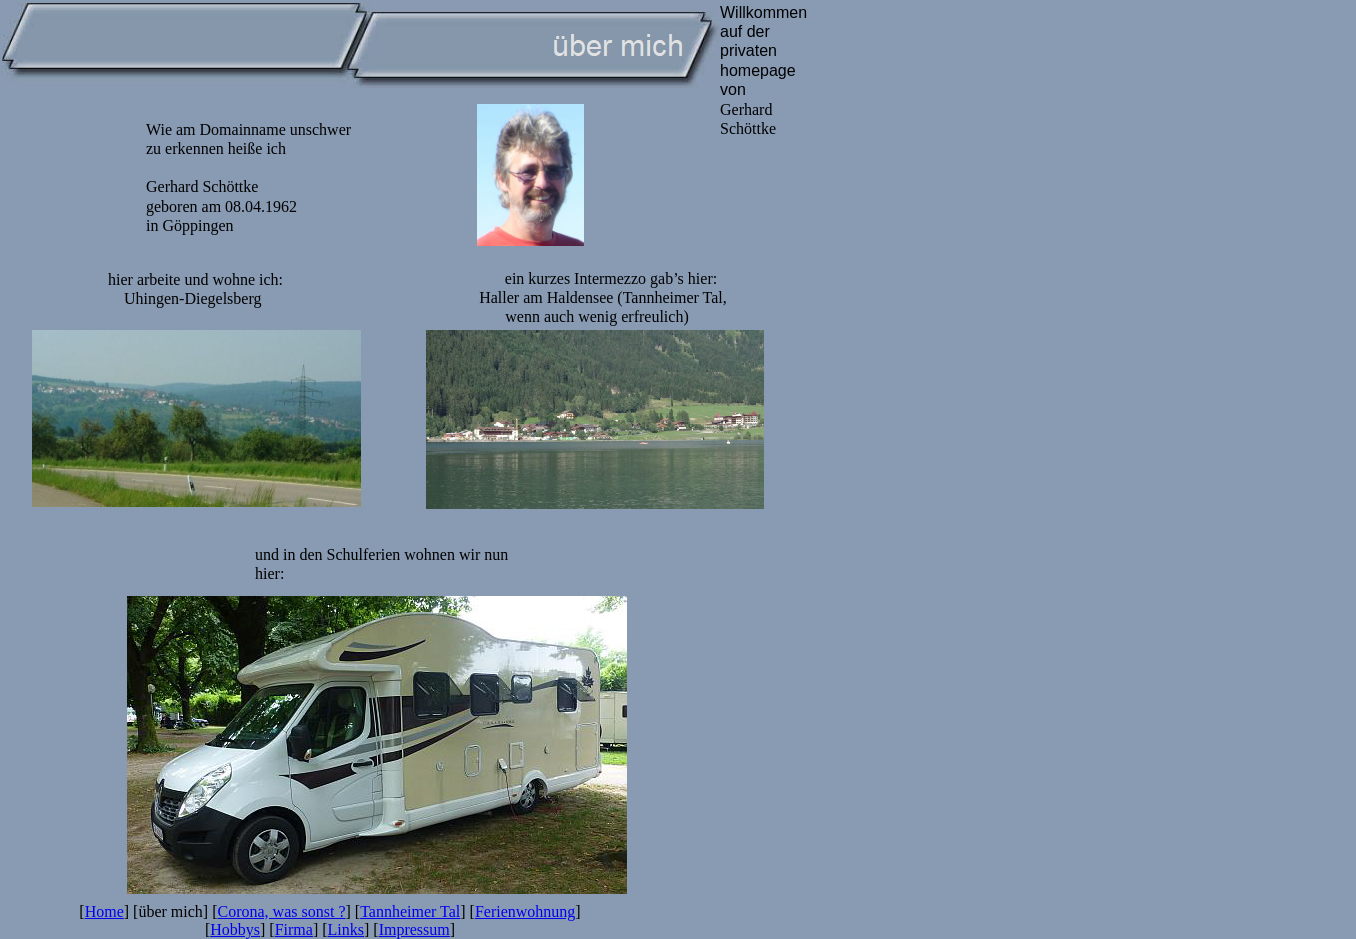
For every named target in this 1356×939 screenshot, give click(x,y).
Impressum (414, 929)
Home (104, 911)
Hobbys (235, 929)
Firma (294, 929)
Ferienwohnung (525, 911)
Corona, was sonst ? (282, 911)
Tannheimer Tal (410, 911)
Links (346, 929)
